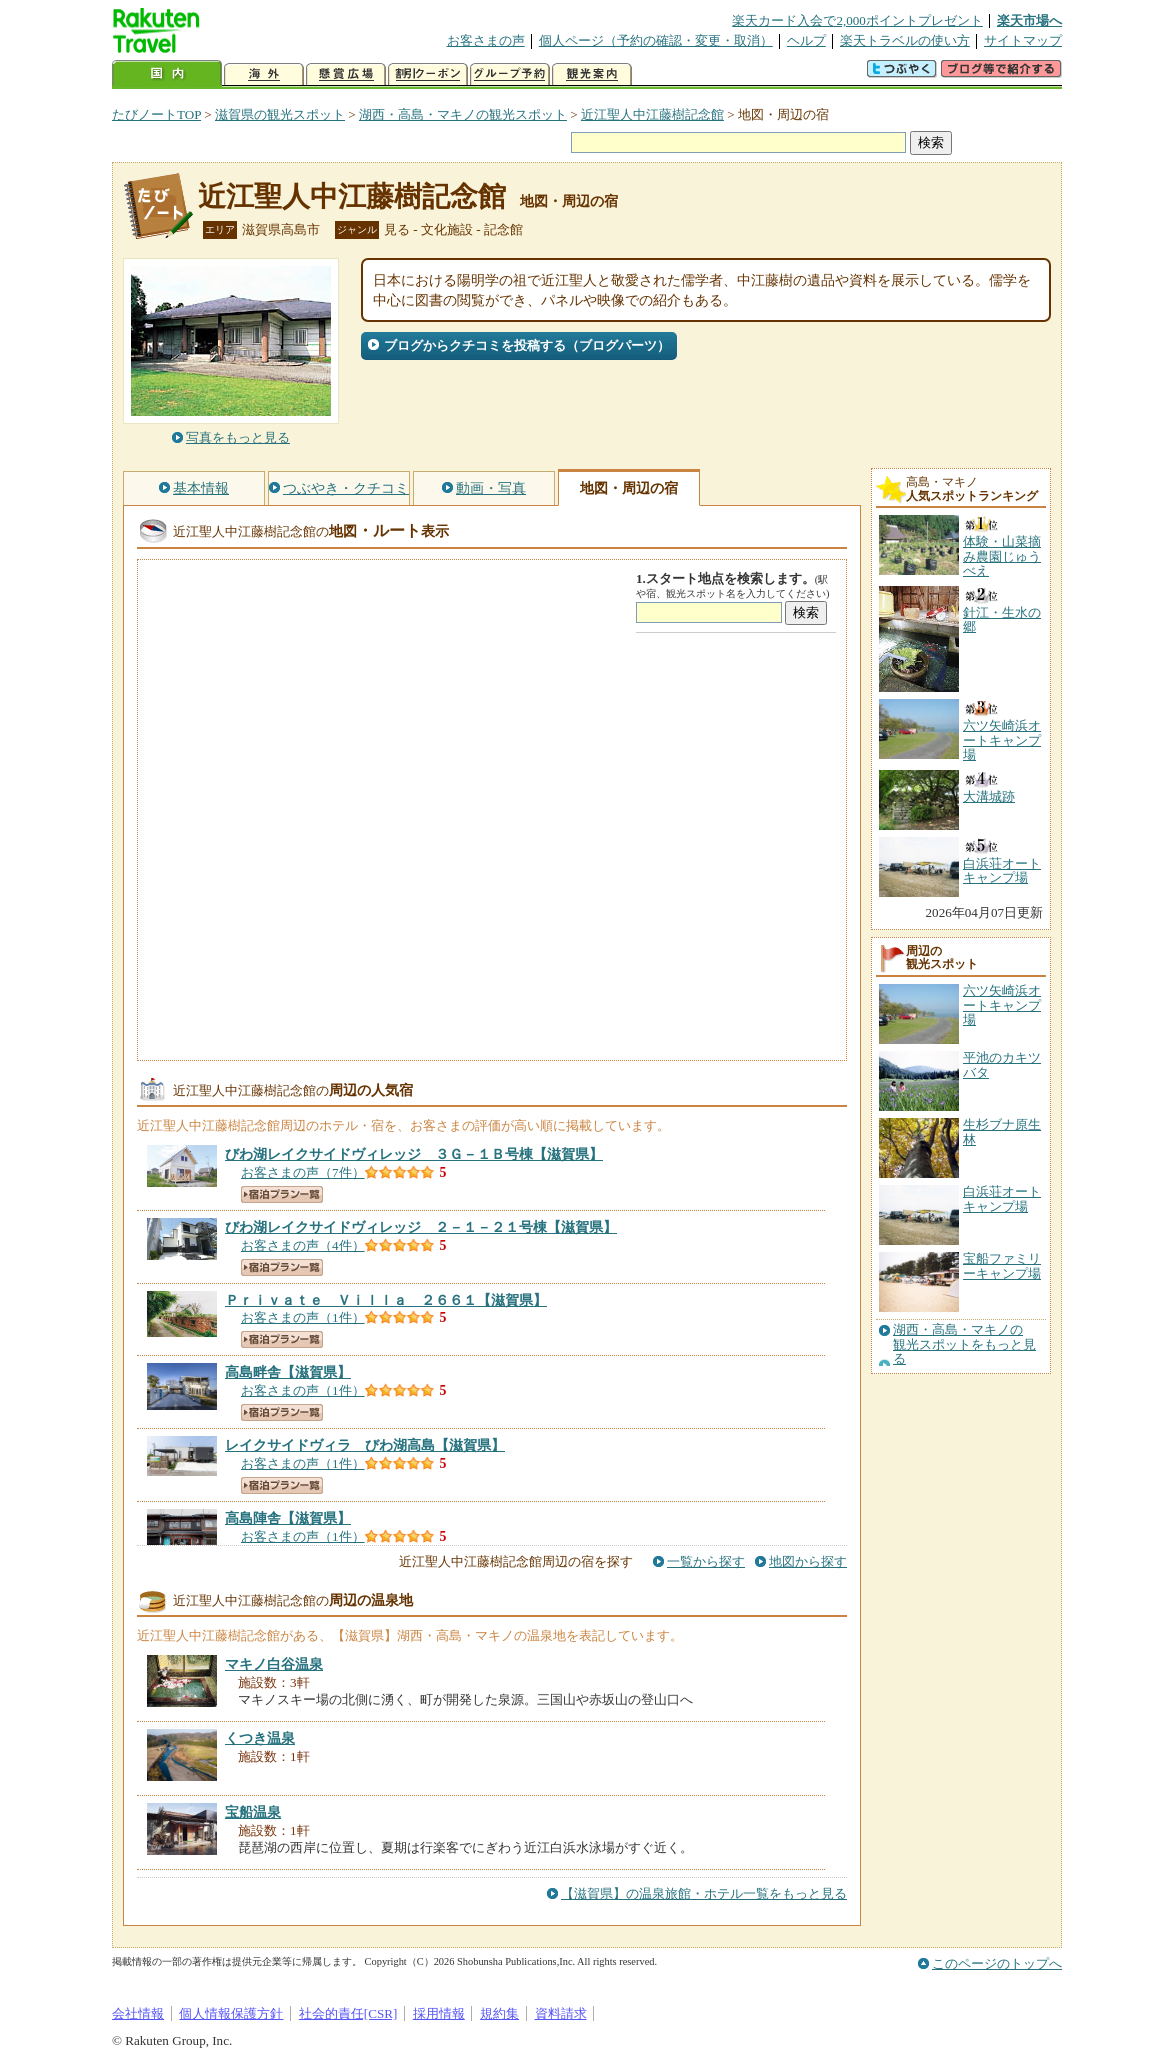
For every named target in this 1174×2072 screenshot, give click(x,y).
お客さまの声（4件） (303, 1245)
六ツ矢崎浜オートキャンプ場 (1002, 1005)
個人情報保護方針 (231, 2013)
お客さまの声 (486, 40)
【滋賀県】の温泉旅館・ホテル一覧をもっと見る (704, 1893)
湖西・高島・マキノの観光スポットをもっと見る (964, 1344)
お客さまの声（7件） (303, 1172)
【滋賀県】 (414, 1154)
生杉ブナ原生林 (1002, 1131)
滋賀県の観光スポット (280, 114)
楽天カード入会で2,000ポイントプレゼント (857, 20)
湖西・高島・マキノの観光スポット (463, 114)
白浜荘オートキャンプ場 (1002, 1198)
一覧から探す (706, 1561)
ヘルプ (806, 40)
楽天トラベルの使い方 (905, 40)
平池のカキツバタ (1002, 1064)
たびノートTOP (156, 114)
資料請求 (561, 2013)
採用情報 (439, 2013)
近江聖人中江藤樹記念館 (652, 114)
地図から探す (808, 1561)
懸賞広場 (346, 74)
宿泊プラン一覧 (282, 1194)
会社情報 (138, 2013)
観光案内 (592, 74)
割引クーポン (428, 74)
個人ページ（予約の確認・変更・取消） (656, 40)
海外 (264, 74)
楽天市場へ (1029, 20)
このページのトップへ (997, 1963)
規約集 (499, 2013)
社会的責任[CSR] (348, 2013)
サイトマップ (1023, 40)
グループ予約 (510, 74)
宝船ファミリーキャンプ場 (1002, 1265)
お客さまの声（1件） (303, 1317)
